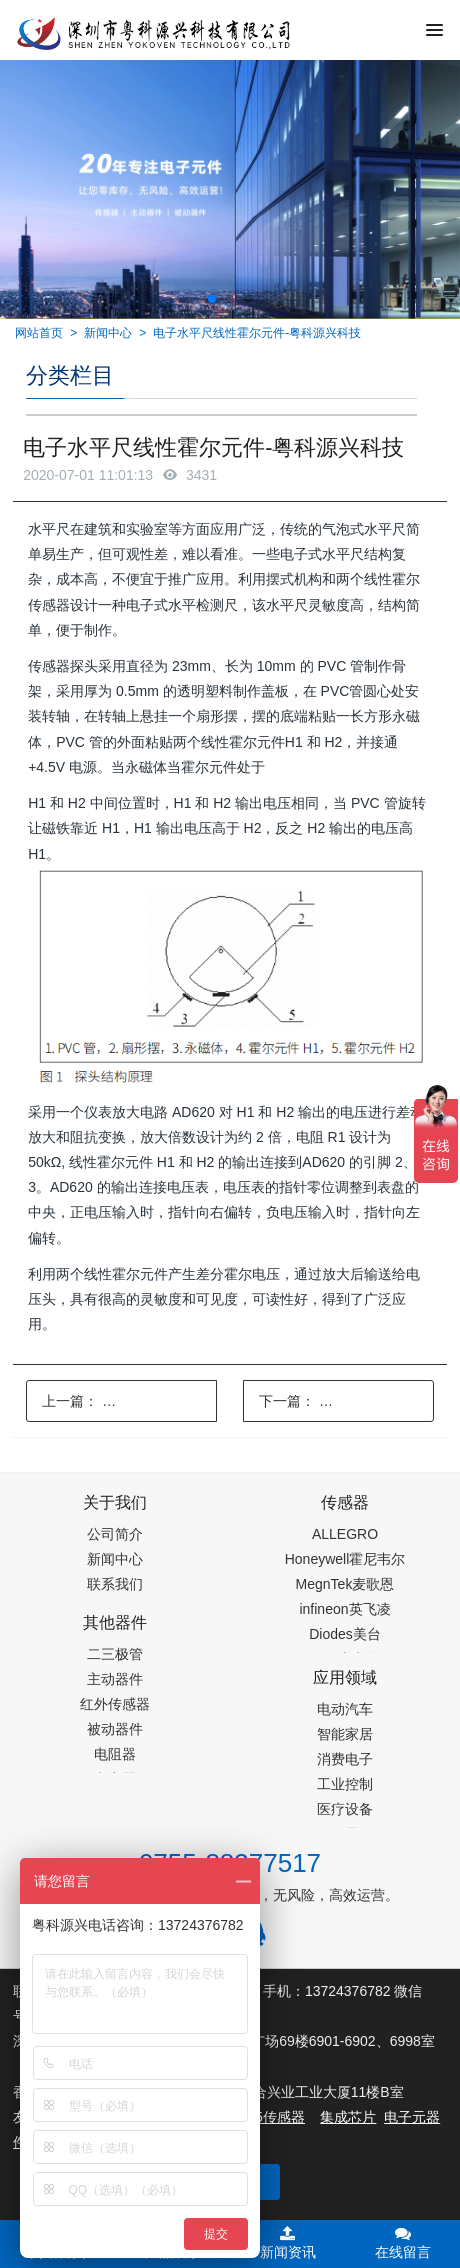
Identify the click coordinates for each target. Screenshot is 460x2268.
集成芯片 (348, 2117)
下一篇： (346, 1401)
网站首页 (39, 333)
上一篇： (129, 1401)
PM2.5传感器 (263, 2117)
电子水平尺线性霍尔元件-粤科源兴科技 (257, 333)
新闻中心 (108, 333)
